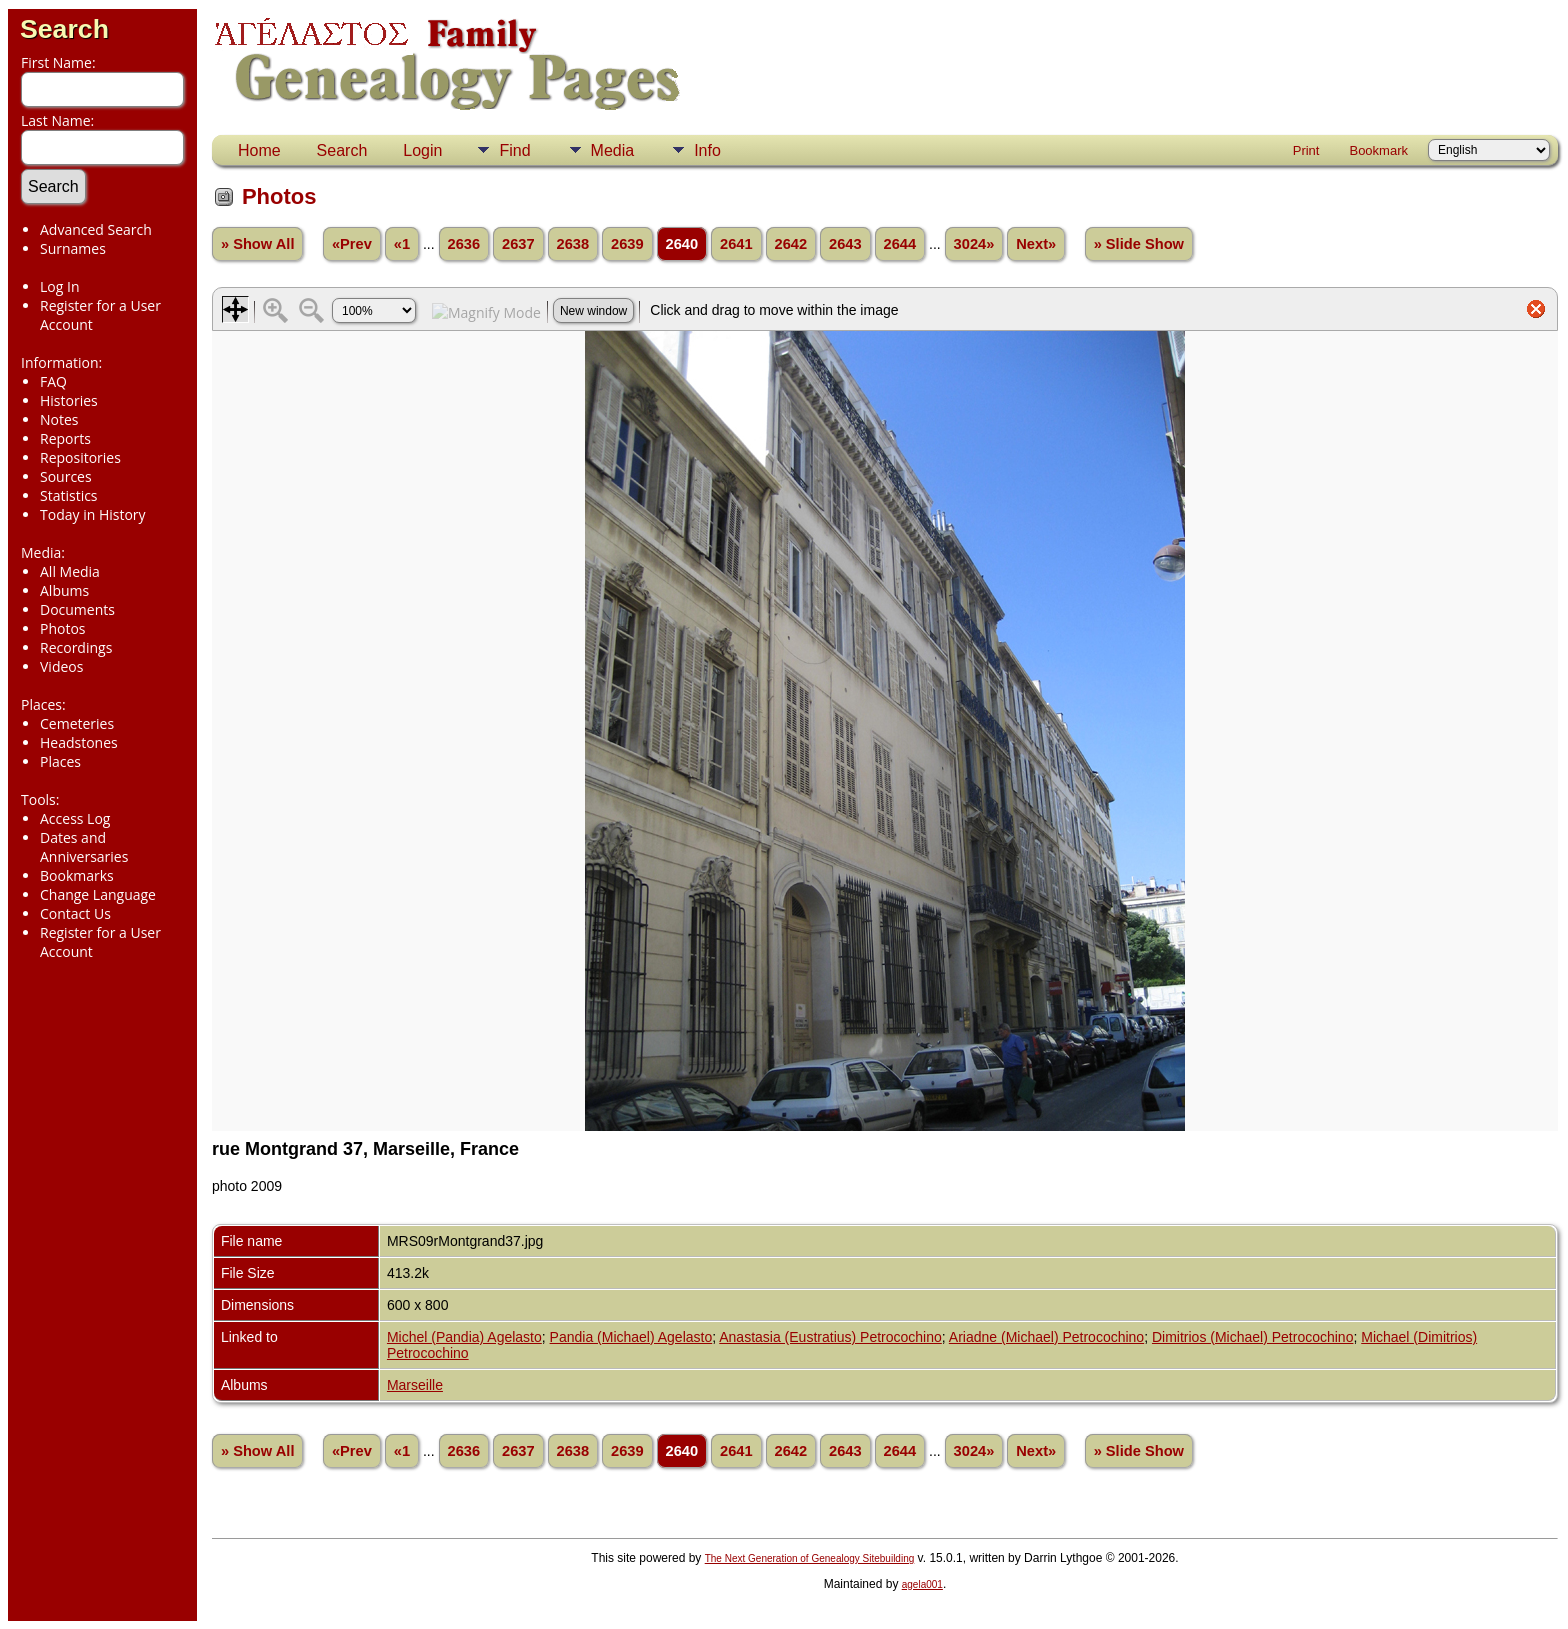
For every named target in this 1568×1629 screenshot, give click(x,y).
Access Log (75, 818)
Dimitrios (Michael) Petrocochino (1253, 1337)
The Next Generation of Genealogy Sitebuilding (810, 1558)
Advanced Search (96, 229)
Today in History (93, 514)
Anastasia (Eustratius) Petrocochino (830, 1337)
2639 (627, 244)
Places (60, 761)
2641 (736, 244)
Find (514, 150)
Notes (59, 419)
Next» (1036, 244)
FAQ (53, 381)
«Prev (352, 244)
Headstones (79, 742)
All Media (70, 571)
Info (707, 150)
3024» (974, 244)
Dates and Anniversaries (84, 847)
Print (1306, 150)
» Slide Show (1139, 244)
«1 (402, 244)
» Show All (258, 244)
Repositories (80, 457)
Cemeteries (77, 723)
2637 (518, 244)
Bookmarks (77, 875)
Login (422, 150)
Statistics (69, 495)
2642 (791, 244)
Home (259, 150)
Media (613, 150)
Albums (64, 590)
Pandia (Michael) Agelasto (631, 1337)
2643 (845, 244)
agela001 (922, 1584)
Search (64, 29)
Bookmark (1378, 150)
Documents (77, 609)
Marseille (415, 1385)
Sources (66, 476)
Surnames (73, 248)
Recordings (76, 647)
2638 (573, 244)
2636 (464, 244)
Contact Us (75, 913)
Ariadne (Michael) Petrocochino (1046, 1337)
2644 (900, 244)
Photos (63, 628)
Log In (59, 286)
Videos (61, 666)
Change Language (98, 894)
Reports (65, 438)
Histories (69, 400)
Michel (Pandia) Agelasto (464, 1337)
